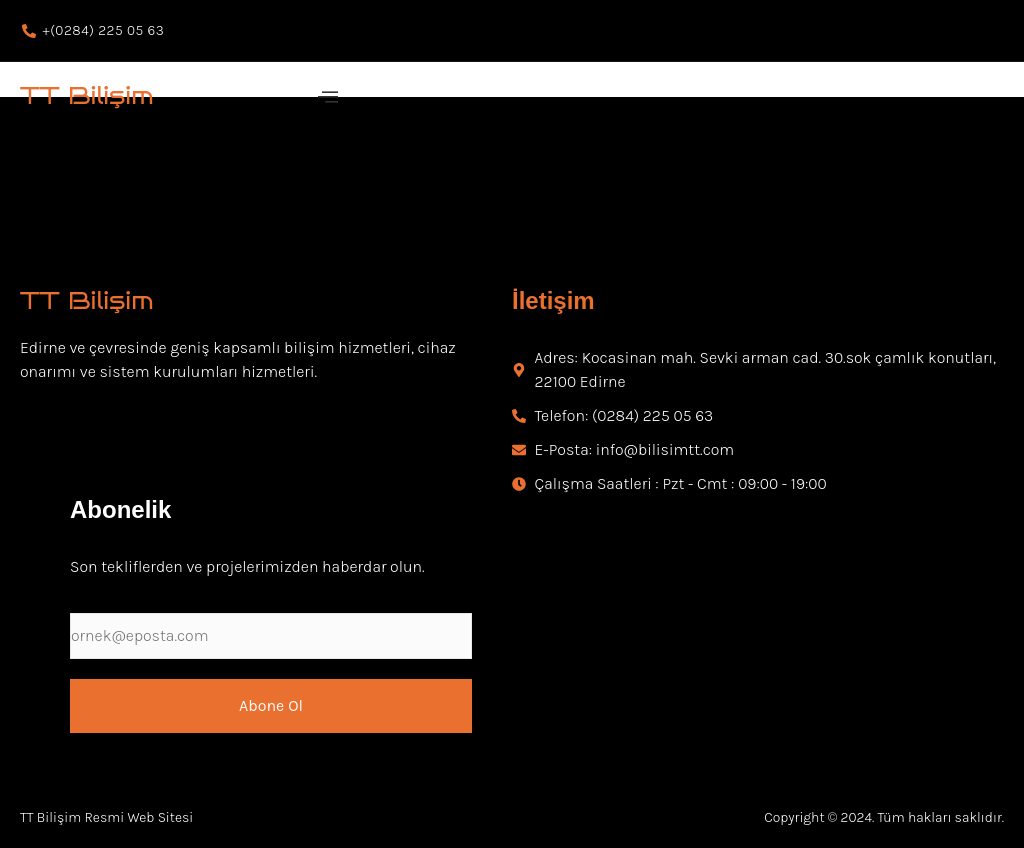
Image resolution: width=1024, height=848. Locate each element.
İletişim (553, 300)
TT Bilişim (87, 95)
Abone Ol (271, 705)
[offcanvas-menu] (328, 97)
